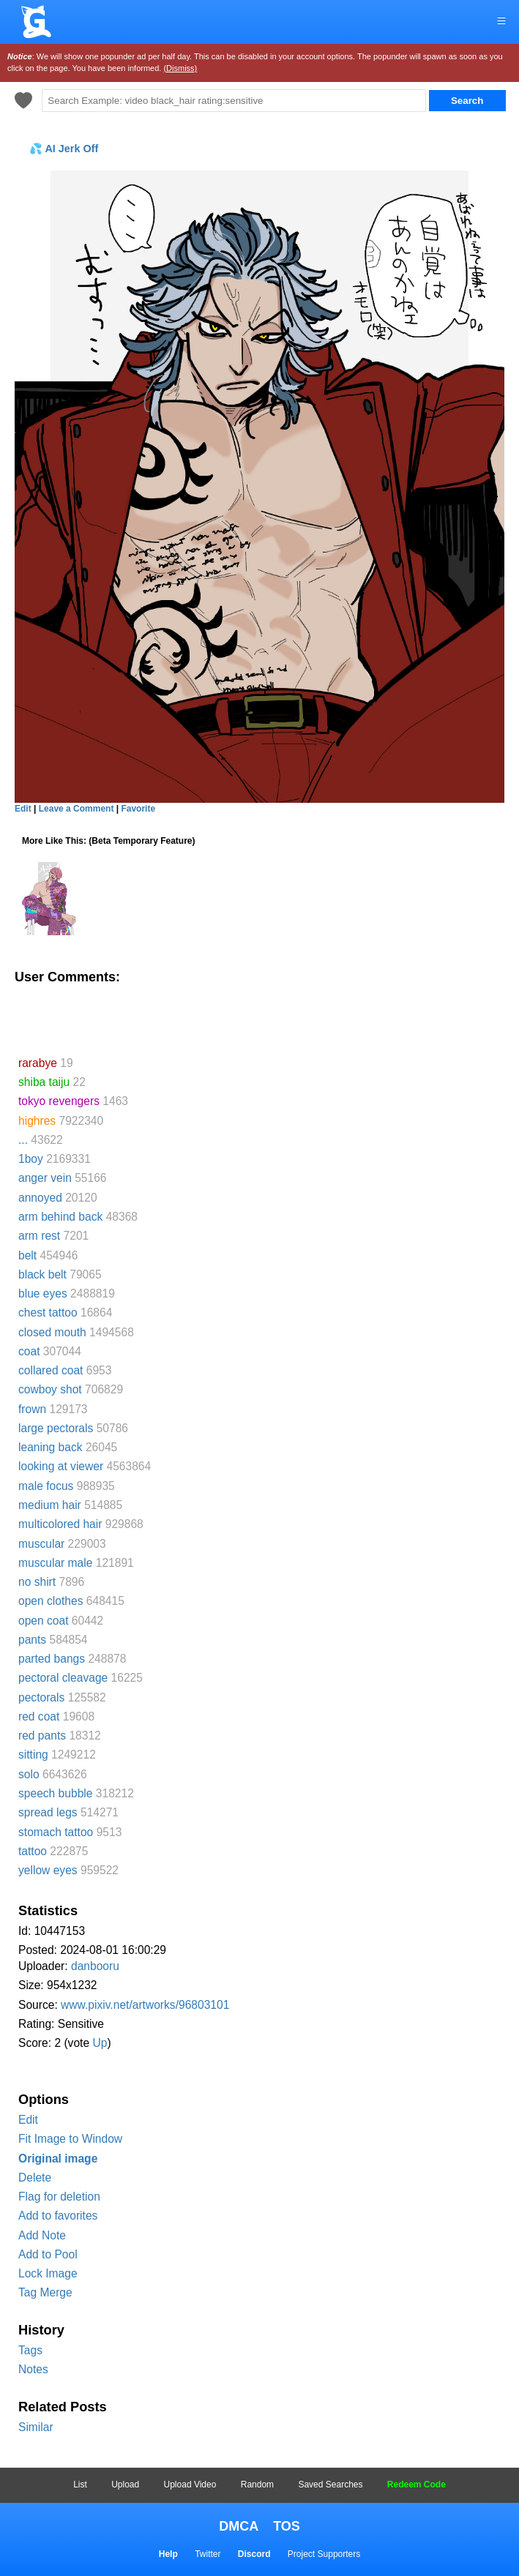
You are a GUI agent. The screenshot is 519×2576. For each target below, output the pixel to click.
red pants (42, 1735)
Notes (33, 2369)
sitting (33, 1754)
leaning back (50, 1447)
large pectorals (55, 1428)
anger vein (45, 1178)
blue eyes (42, 1293)
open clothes (50, 1601)
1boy (30, 1159)
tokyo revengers (59, 1101)
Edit (28, 2119)
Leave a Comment (76, 809)
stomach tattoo (55, 1832)
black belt (42, 1274)
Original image (57, 2158)
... (23, 1140)
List (80, 2484)
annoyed (40, 1197)
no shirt (37, 1582)
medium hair (49, 1505)
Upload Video (190, 2484)
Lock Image (48, 2273)
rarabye (37, 1063)
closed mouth (52, 1332)
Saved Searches (330, 2484)
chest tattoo (48, 1312)
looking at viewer (60, 1466)
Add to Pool (48, 2254)
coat (29, 1351)
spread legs (48, 1812)
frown (32, 1409)
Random (257, 2484)
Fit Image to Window (70, 2139)
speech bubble (55, 1793)
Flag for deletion (59, 2196)
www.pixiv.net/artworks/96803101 (145, 2005)
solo (29, 1774)
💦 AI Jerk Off (63, 148)
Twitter (207, 2554)
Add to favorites (57, 2215)
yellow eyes (48, 1870)
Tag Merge (45, 2292)
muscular (41, 1544)
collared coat (50, 1370)
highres (37, 1121)
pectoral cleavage (63, 1677)
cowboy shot (50, 1389)
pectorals (41, 1697)
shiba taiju (44, 1082)
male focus (45, 1486)
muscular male (55, 1563)
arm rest (39, 1235)
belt (27, 1255)
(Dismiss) (180, 68)
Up (99, 2043)
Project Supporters (324, 2554)
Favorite (138, 809)
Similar (35, 2427)
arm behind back (60, 1216)
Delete (34, 2177)
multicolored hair (60, 1524)
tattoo (32, 1851)
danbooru (95, 1966)
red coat (38, 1716)
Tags (30, 2350)
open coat (43, 1620)
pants (32, 1639)
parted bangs (51, 1658)
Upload (125, 2484)
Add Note (42, 2235)
